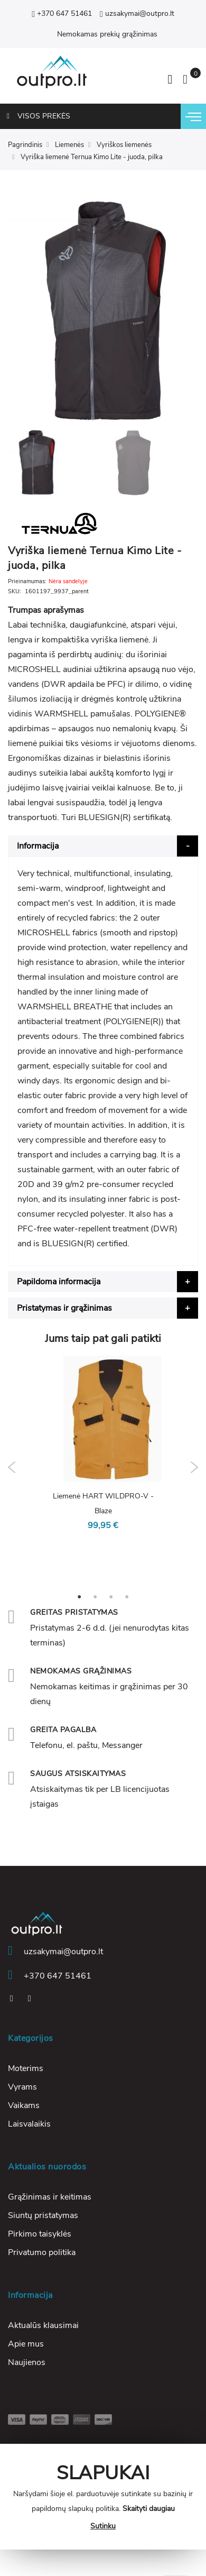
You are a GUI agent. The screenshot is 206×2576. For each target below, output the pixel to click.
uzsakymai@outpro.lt (137, 13)
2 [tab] (95, 1596)
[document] (103, 2497)
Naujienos (26, 2362)
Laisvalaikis (29, 2124)
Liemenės (69, 145)
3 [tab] (111, 1596)
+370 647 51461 (62, 13)
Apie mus (26, 2344)
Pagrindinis (25, 145)
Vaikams (24, 2105)
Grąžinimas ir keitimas (49, 2197)
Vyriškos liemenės (124, 145)
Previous (12, 1467)
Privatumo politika (42, 2252)
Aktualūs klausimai (43, 2325)
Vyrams (22, 2087)
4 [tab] (126, 1596)
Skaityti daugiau (149, 2509)
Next (194, 1467)
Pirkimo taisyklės (39, 2234)
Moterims (25, 2068)
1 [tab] (79, 1596)
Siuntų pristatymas (43, 2215)
